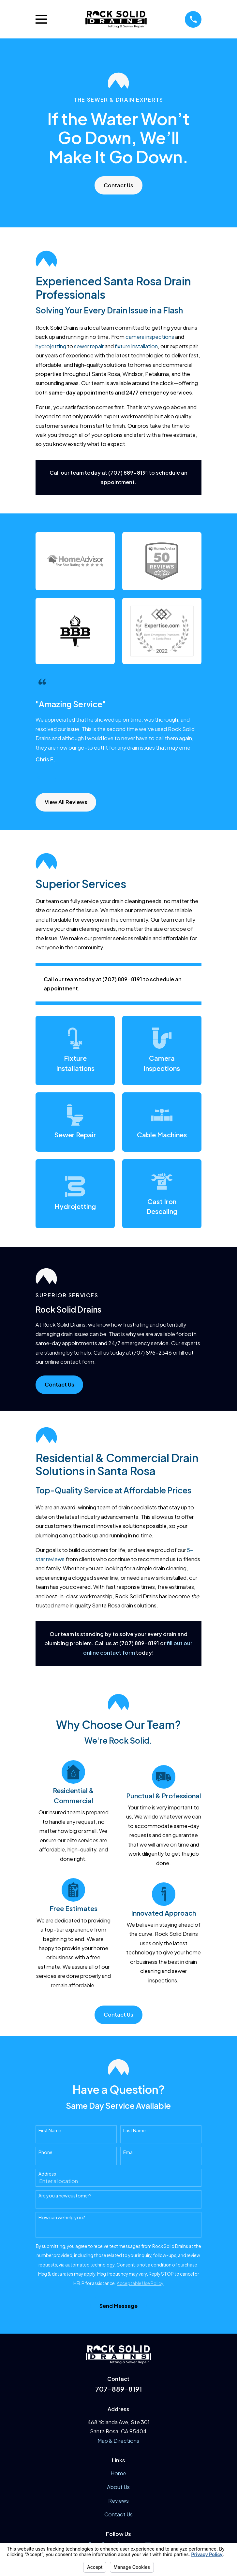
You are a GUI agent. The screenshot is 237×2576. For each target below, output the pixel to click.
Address (47, 2174)
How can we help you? (61, 2217)
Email (129, 2152)
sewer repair (89, 346)
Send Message (118, 2305)
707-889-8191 (118, 2389)
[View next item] (54, 777)
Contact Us (118, 185)
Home (118, 2473)
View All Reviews (66, 802)
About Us (118, 2486)
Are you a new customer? (65, 2195)
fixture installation (136, 346)
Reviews (118, 2500)
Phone (45, 2152)
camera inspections (150, 336)
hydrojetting (51, 346)
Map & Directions (118, 2440)
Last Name (134, 2130)
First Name (49, 2130)
